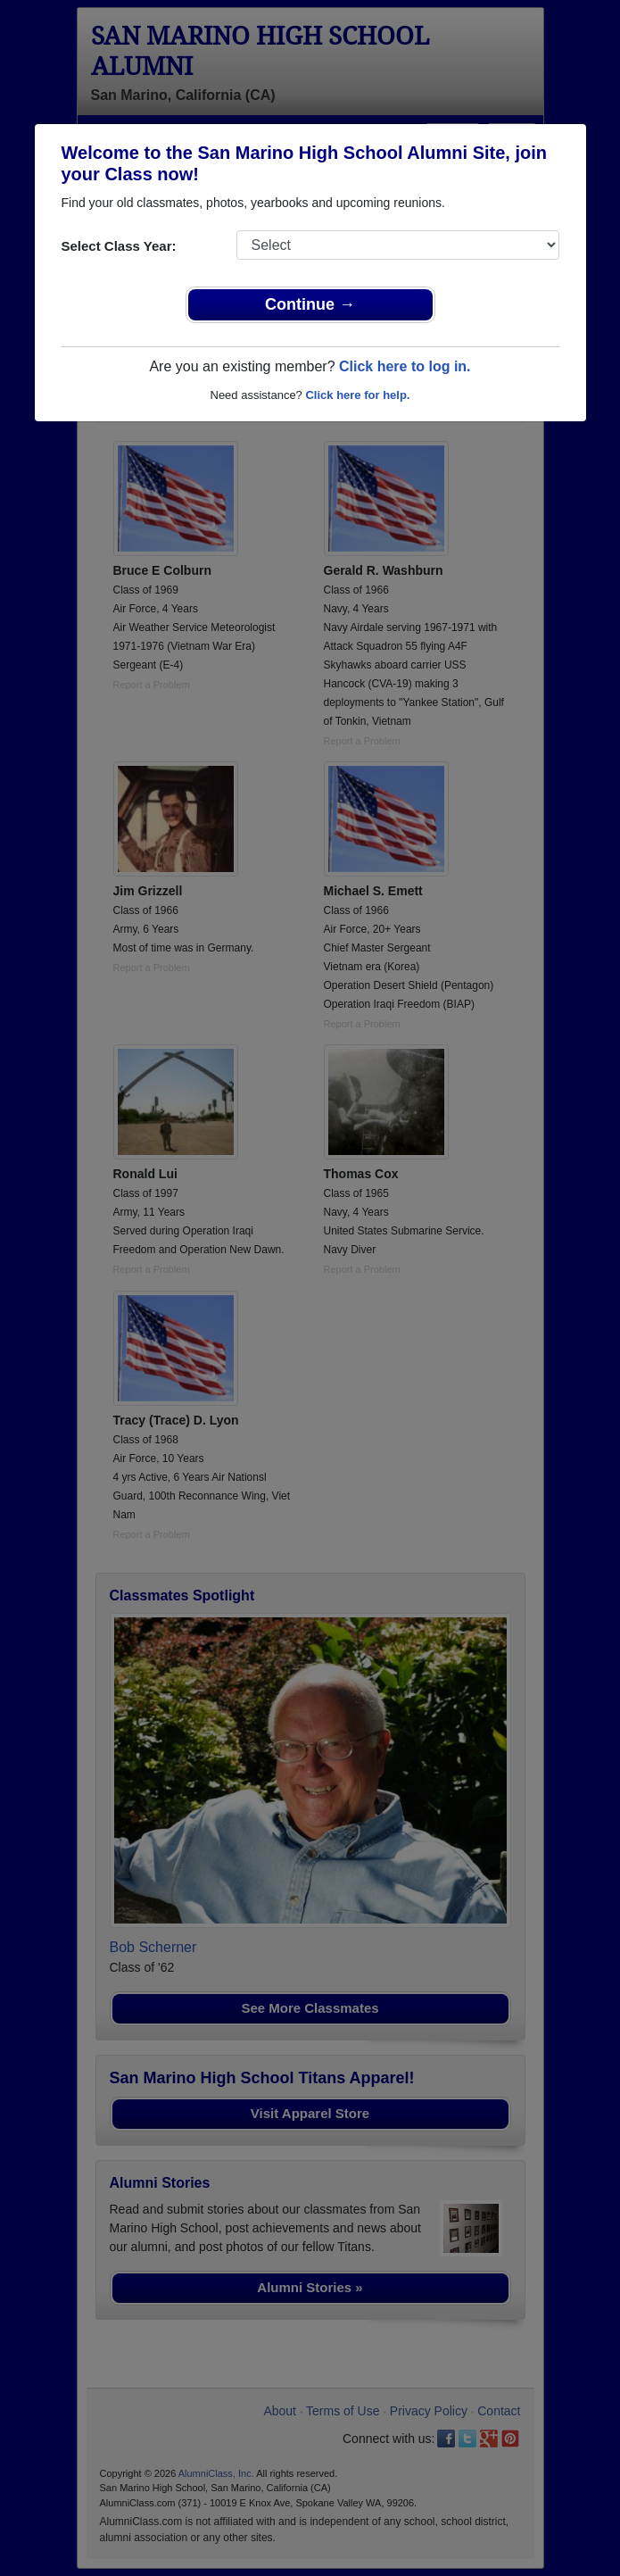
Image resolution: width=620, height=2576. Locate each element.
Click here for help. (357, 395)
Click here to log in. (405, 366)
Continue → (310, 304)
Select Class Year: (119, 245)
